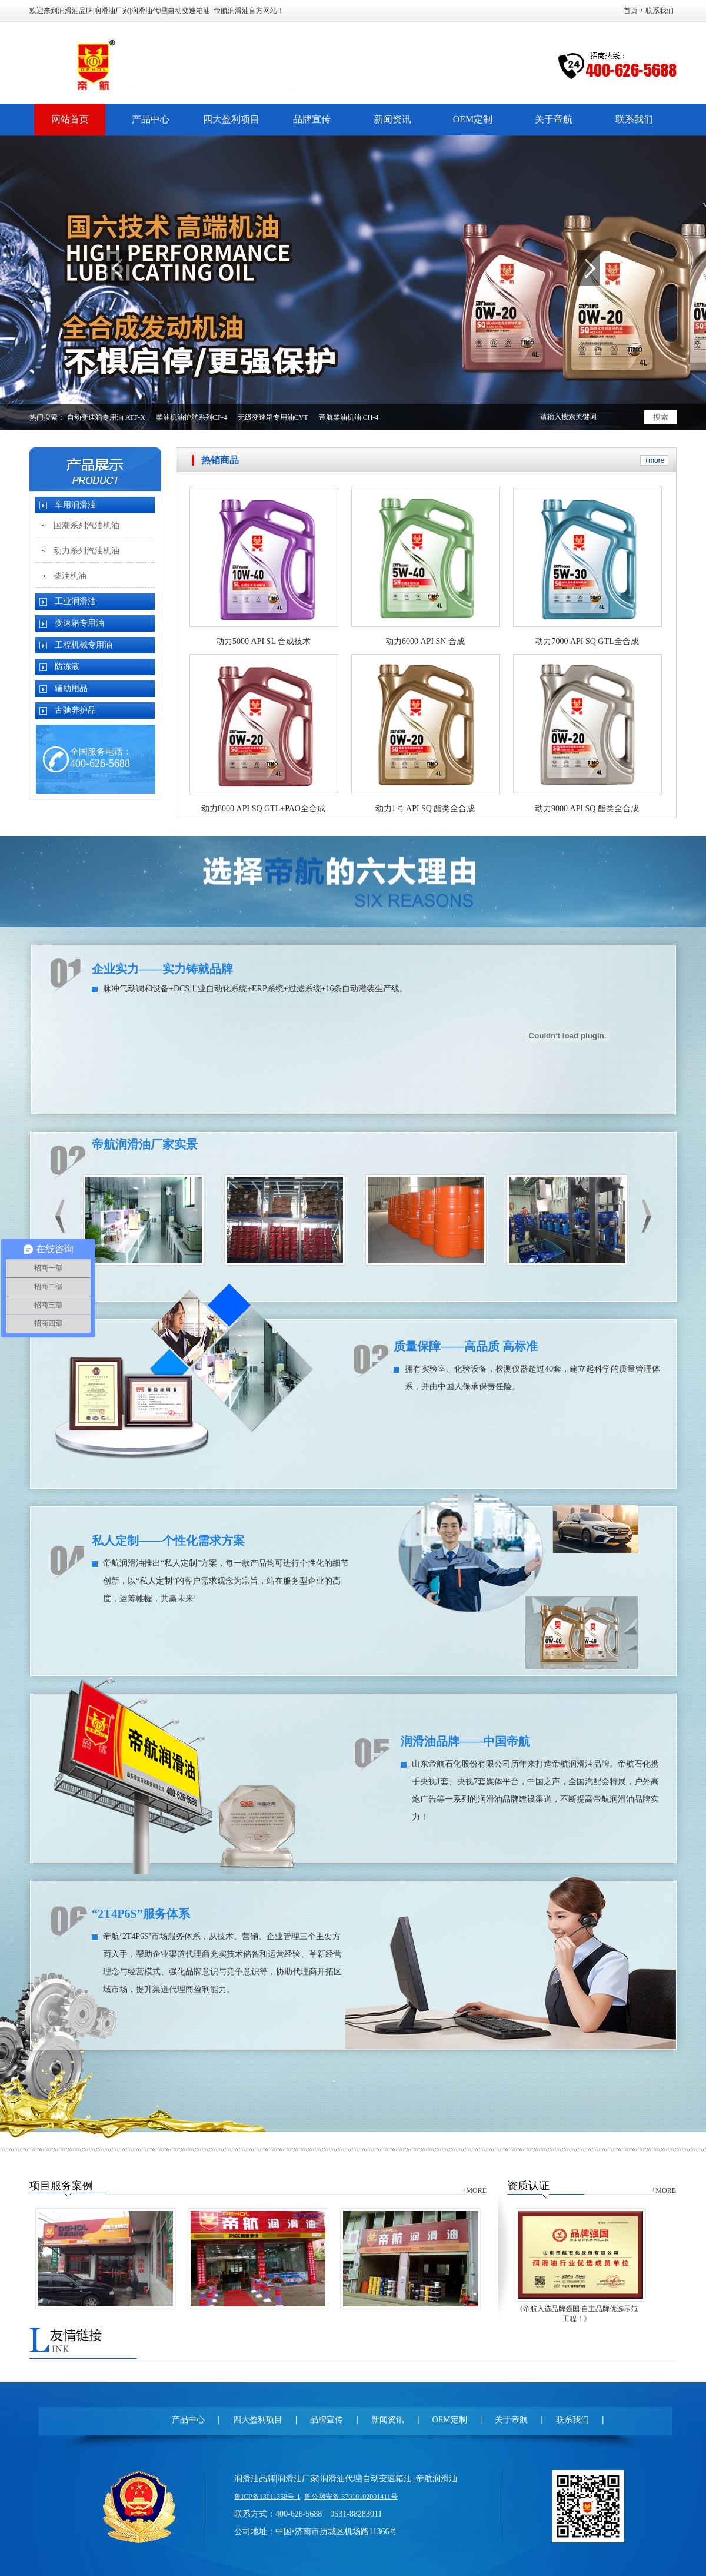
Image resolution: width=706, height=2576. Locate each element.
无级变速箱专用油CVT (273, 417)
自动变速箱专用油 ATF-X (106, 417)
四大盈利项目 (257, 2419)
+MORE (474, 2190)
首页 (631, 10)
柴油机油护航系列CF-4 (191, 417)
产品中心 (188, 2419)
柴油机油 (70, 576)
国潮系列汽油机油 (86, 525)
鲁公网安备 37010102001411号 (351, 2496)
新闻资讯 (387, 2419)
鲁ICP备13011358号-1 (267, 2496)
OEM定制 (449, 2419)
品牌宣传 (326, 2419)
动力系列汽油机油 (86, 550)
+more (654, 460)
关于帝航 (511, 2419)
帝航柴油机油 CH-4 (349, 417)
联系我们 (659, 10)
